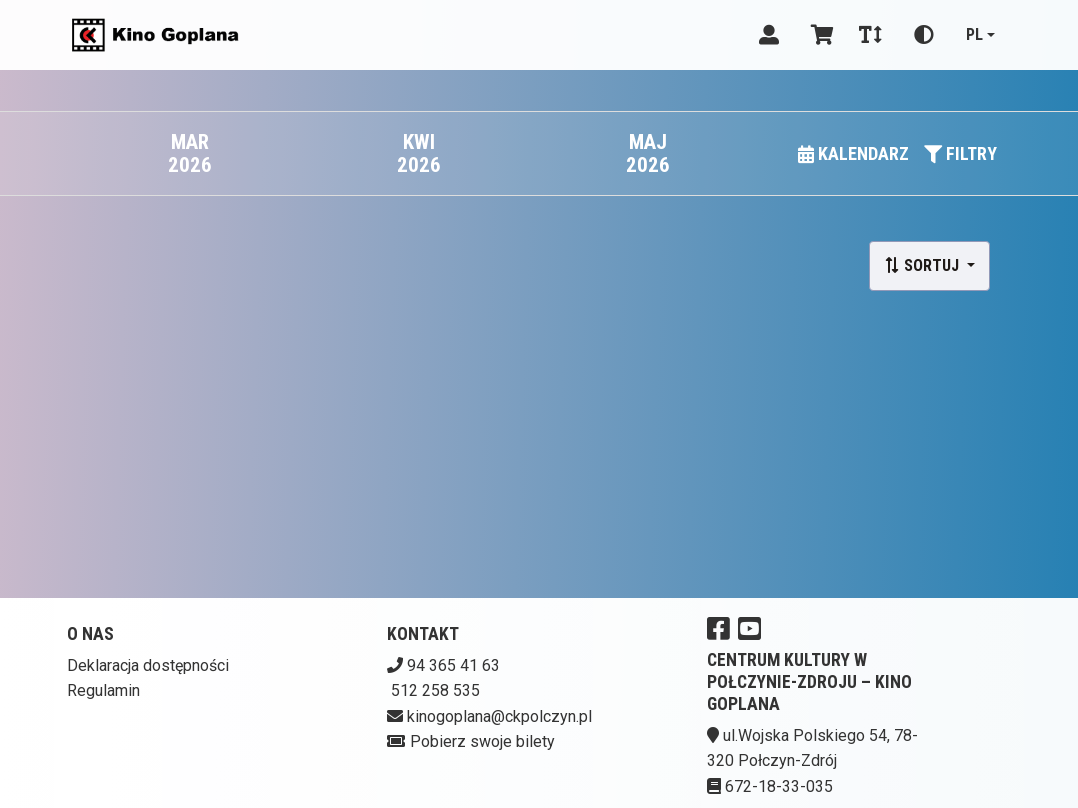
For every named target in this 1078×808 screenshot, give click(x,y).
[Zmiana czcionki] (870, 35)
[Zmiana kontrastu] (924, 35)
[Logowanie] (769, 35)
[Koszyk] (819, 35)
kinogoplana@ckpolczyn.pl (499, 716)
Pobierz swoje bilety (482, 741)
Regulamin (103, 690)
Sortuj (923, 265)
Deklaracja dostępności (148, 665)
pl (974, 34)
